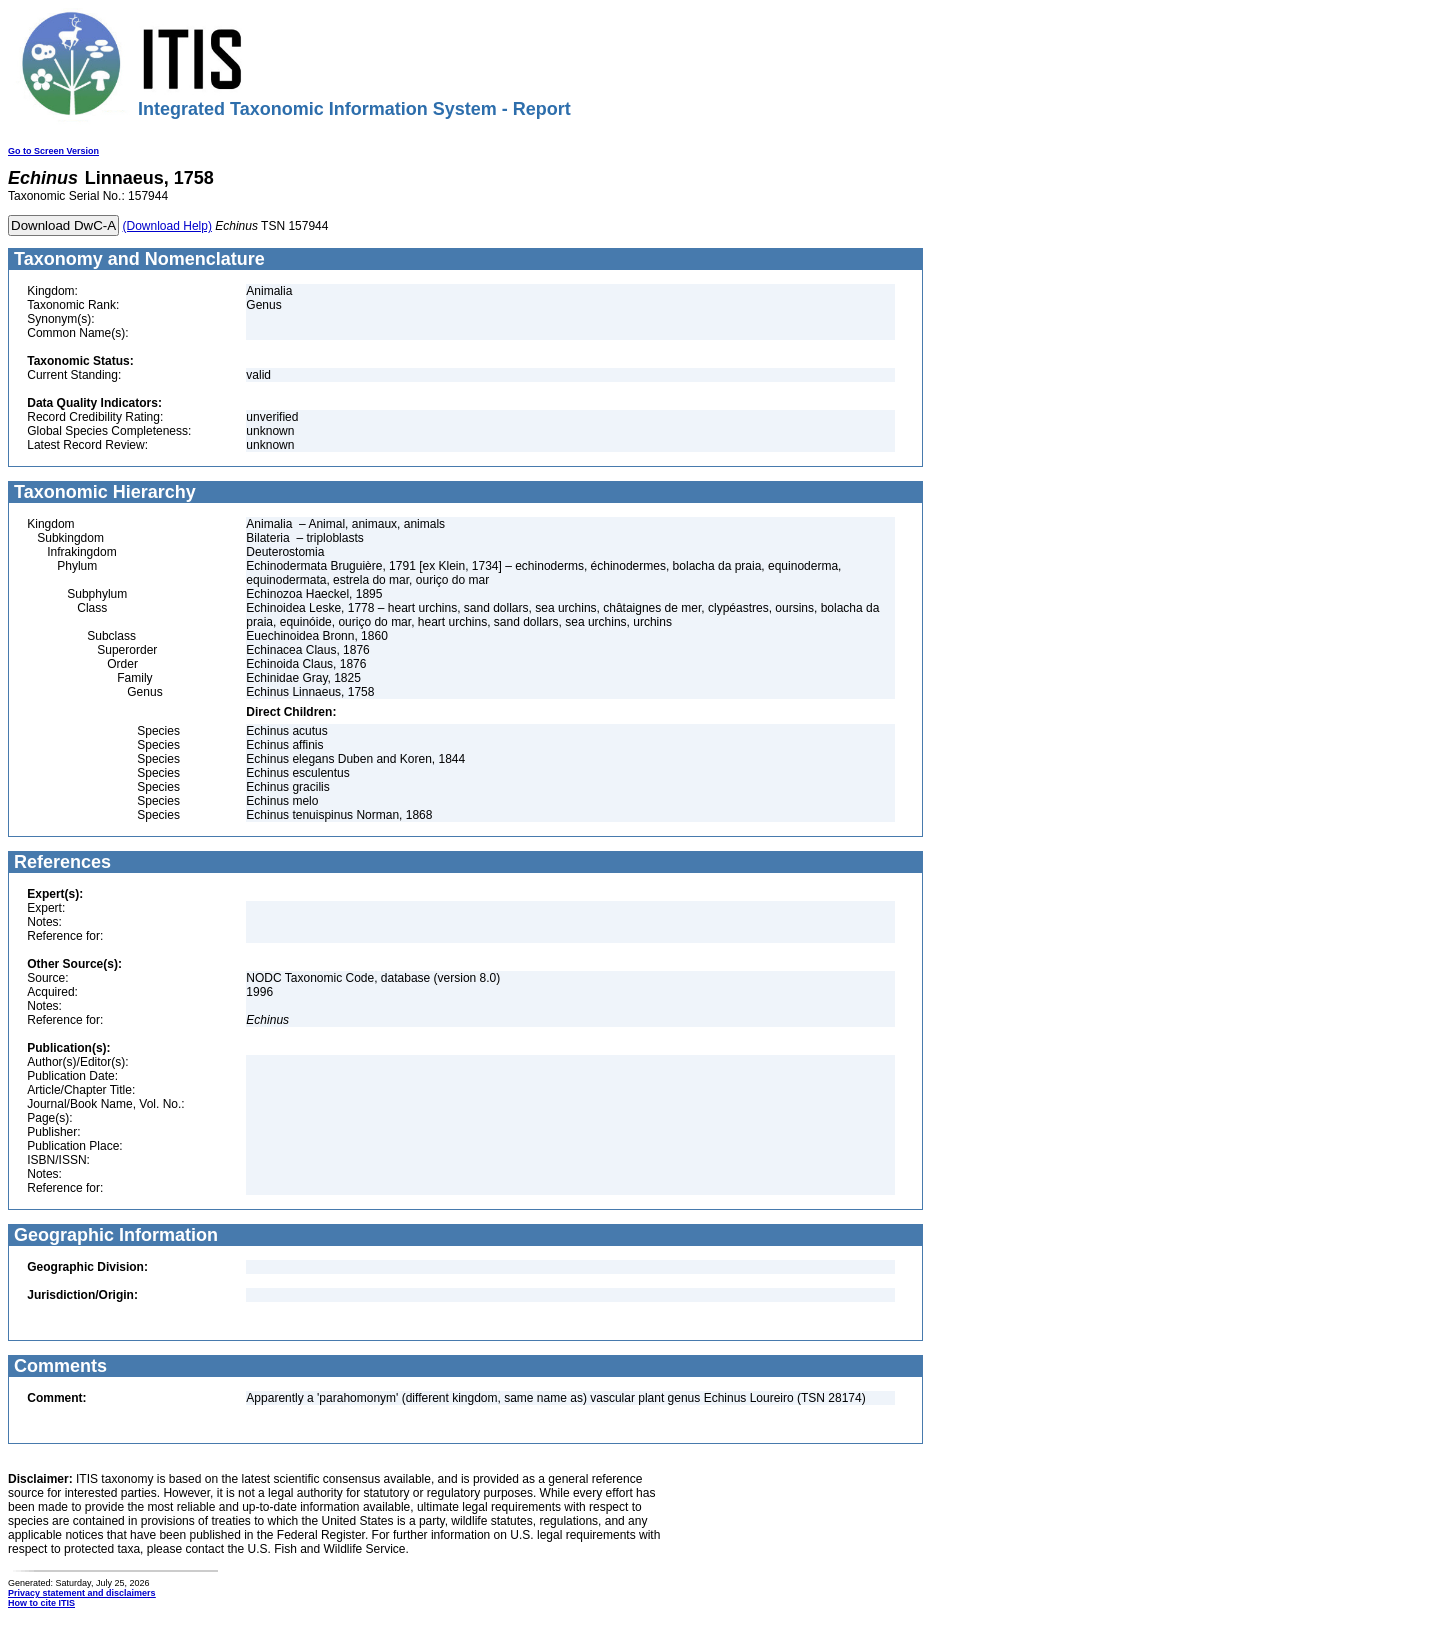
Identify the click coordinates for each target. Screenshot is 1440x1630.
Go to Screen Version (53, 151)
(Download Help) (167, 226)
